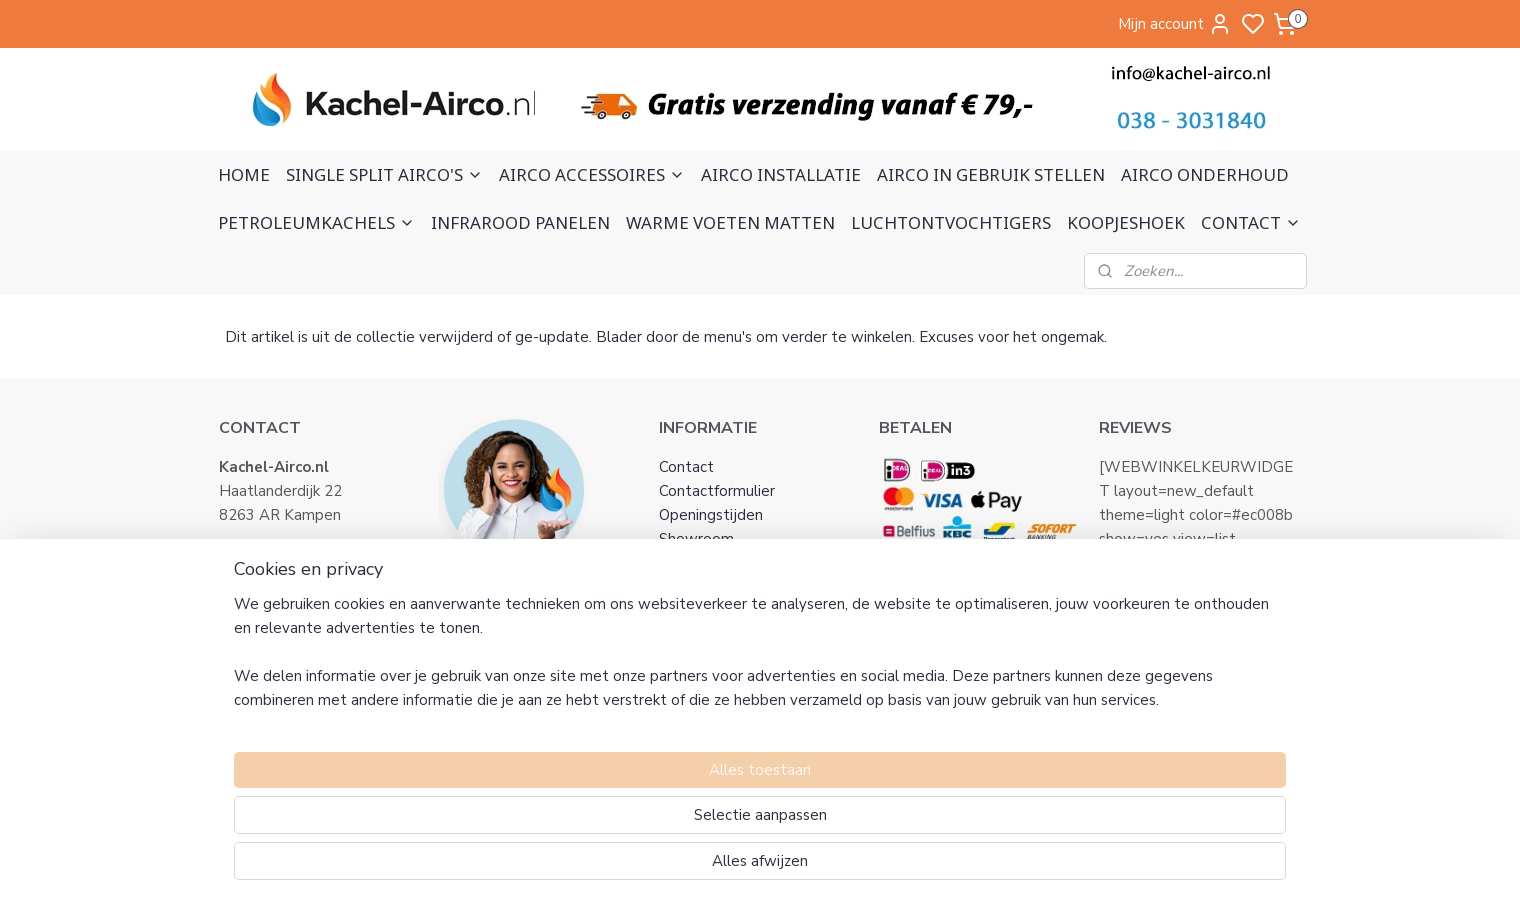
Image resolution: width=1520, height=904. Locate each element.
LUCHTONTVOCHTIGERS (951, 222)
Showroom (696, 539)
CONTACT (1251, 222)
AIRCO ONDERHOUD (1205, 174)
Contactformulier (717, 491)
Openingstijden (711, 515)
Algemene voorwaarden (742, 563)
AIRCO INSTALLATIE (781, 174)
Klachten (689, 611)
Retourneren (702, 635)
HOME (244, 174)
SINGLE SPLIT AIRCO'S (384, 174)
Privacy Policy (706, 587)
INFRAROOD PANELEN (520, 222)
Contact (686, 467)
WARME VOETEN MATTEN (730, 222)
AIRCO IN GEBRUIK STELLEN (991, 174)
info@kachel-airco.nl (311, 563)
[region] (628, 820)
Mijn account (1175, 24)
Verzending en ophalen (737, 659)
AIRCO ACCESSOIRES (592, 174)
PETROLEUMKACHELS (316, 222)
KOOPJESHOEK (1126, 222)
